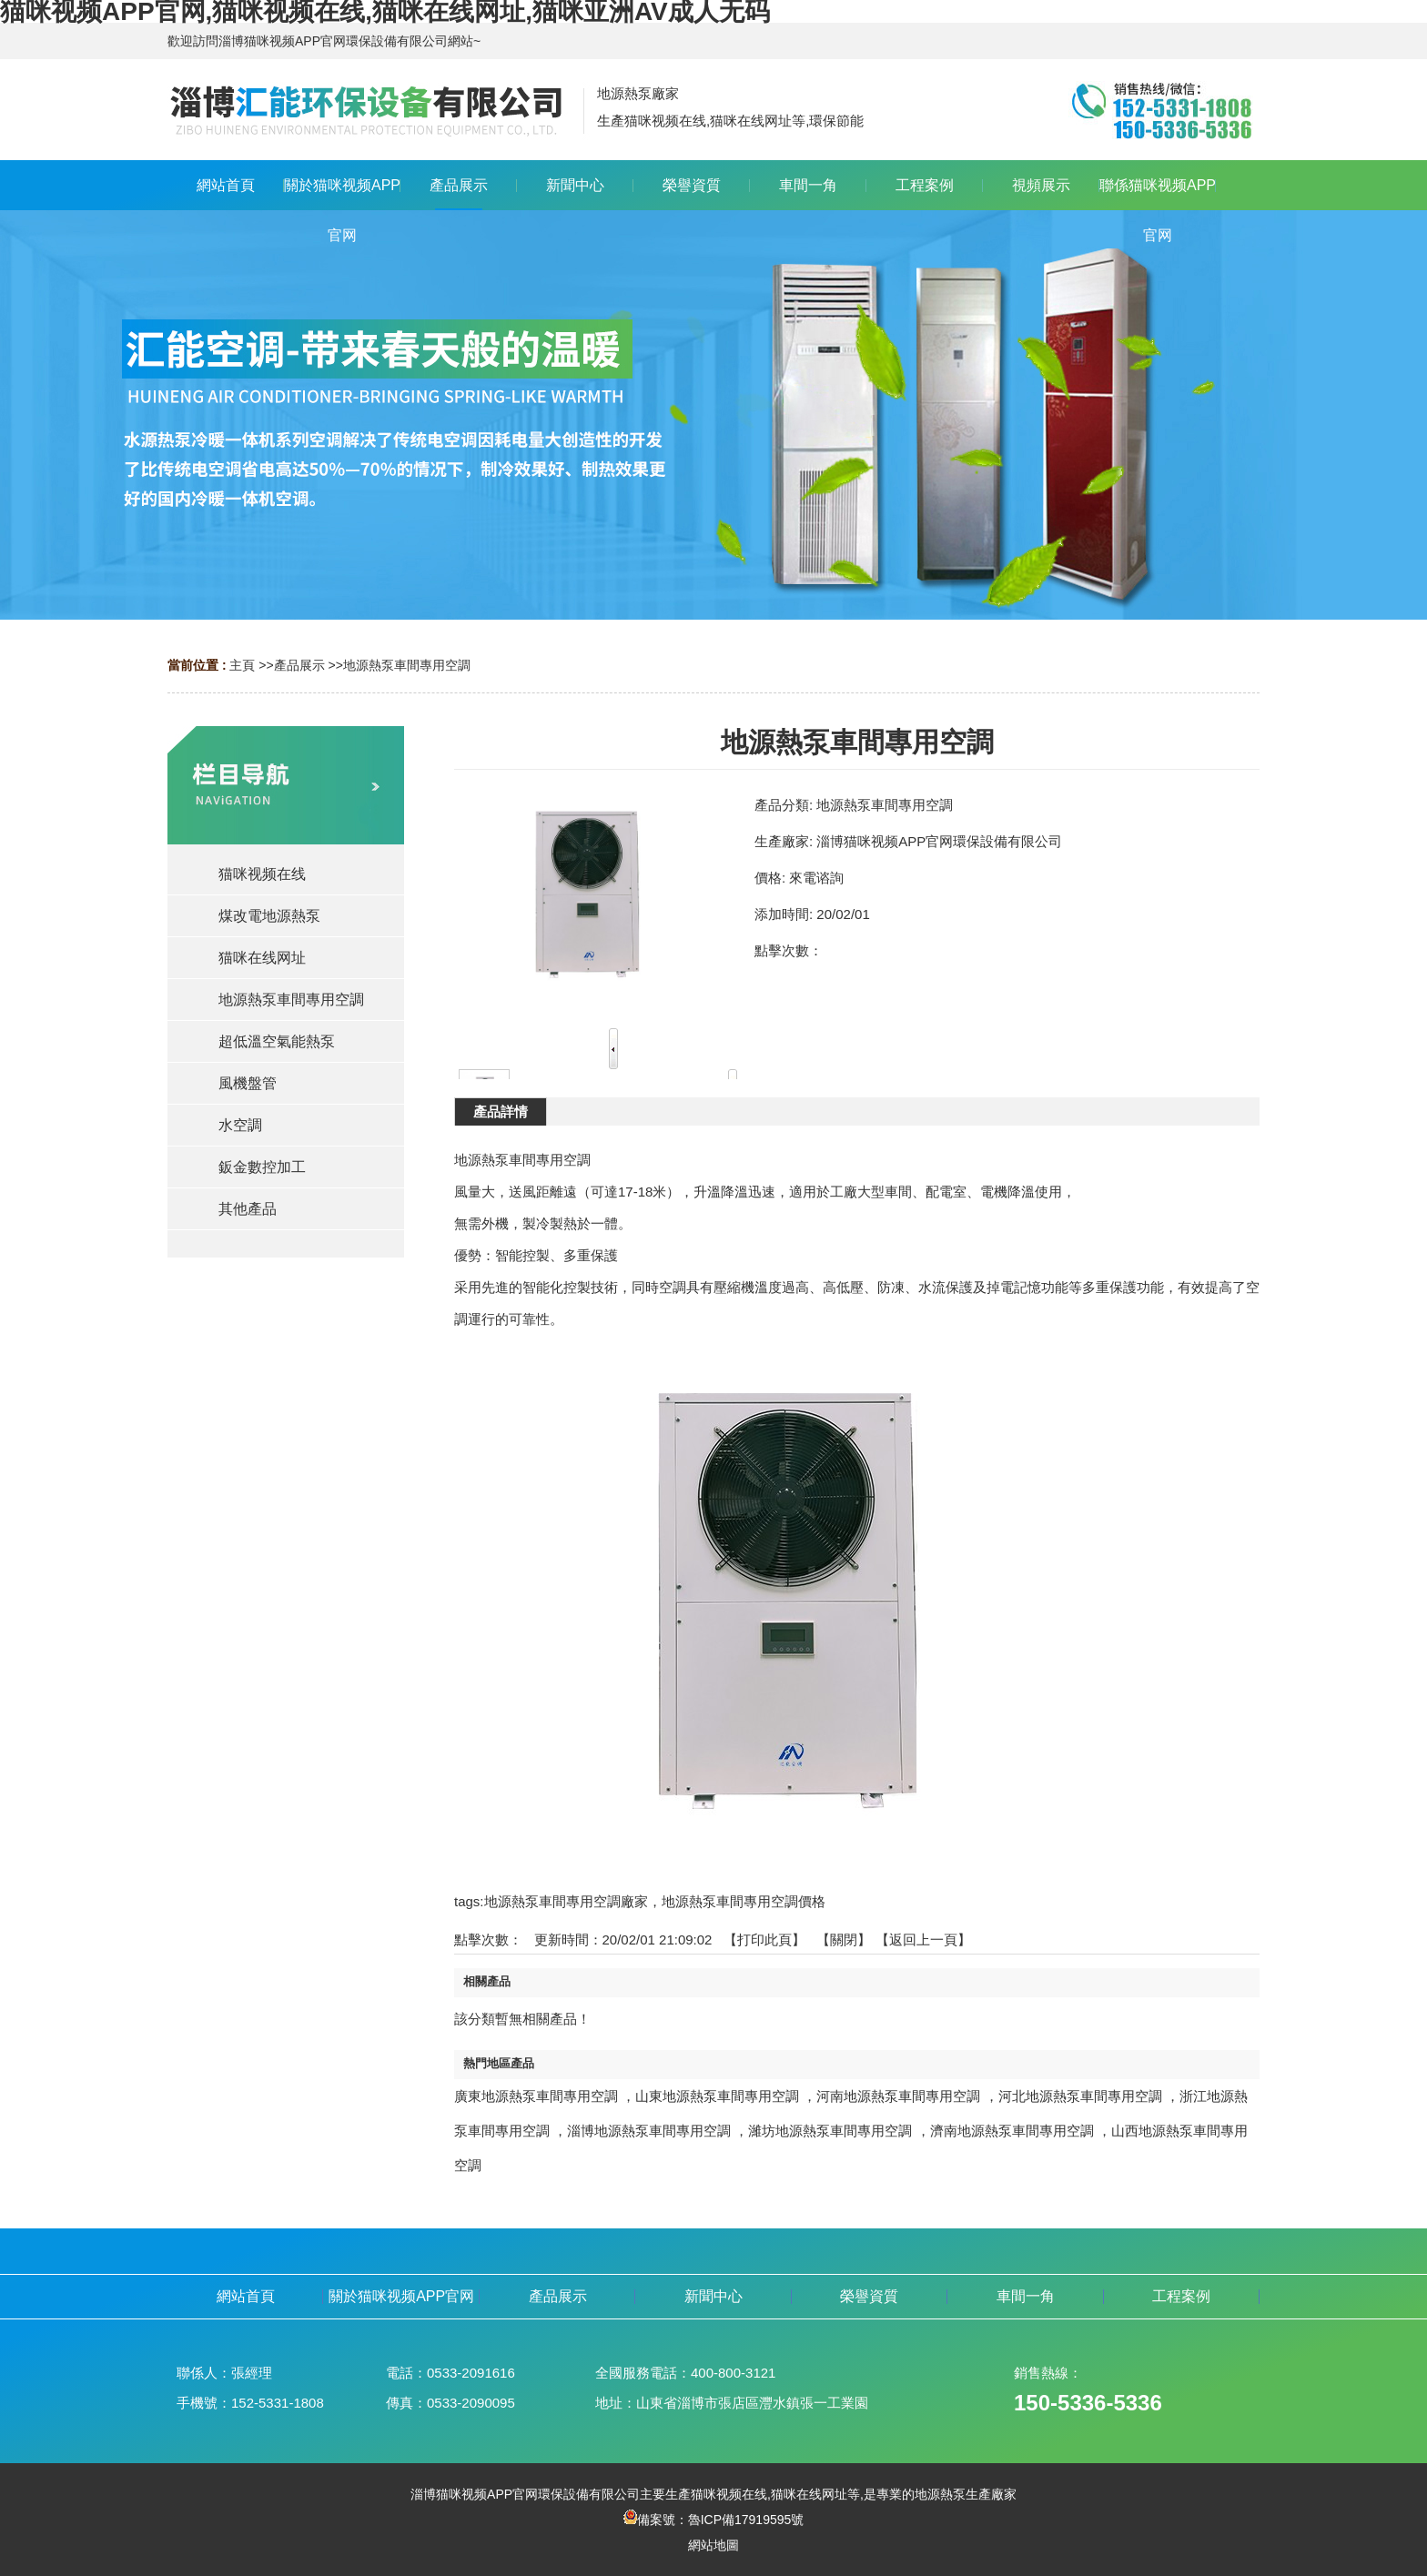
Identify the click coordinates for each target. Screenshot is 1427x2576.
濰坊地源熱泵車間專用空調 (830, 2130)
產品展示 (299, 665)
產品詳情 (500, 1111)
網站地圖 (713, 2545)
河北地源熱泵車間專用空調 (1080, 2096)
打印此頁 (764, 1939)
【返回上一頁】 (923, 1939)
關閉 (843, 1939)
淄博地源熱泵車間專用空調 (649, 2130)
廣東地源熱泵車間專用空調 (536, 2096)
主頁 (242, 665)
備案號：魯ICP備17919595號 (714, 2519)
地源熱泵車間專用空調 (407, 665)
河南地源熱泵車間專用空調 (898, 2096)
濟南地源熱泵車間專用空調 (1012, 2130)
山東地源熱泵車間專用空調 (717, 2096)
